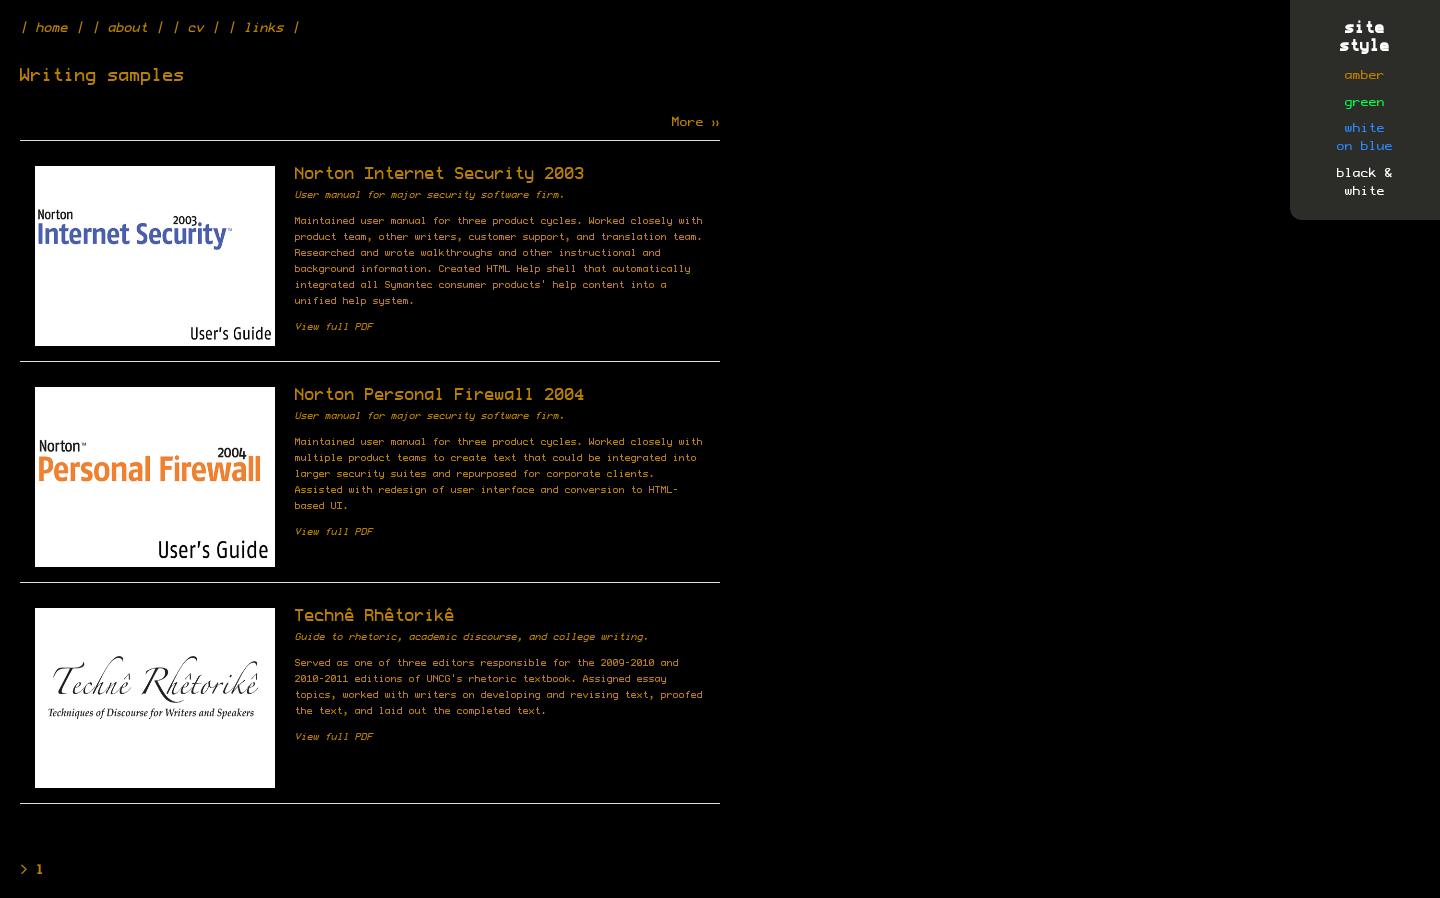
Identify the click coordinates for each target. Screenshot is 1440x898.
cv (196, 28)
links (264, 28)
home (52, 28)
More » (696, 122)
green (1365, 102)
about (128, 28)
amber (1365, 75)
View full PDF (334, 327)
